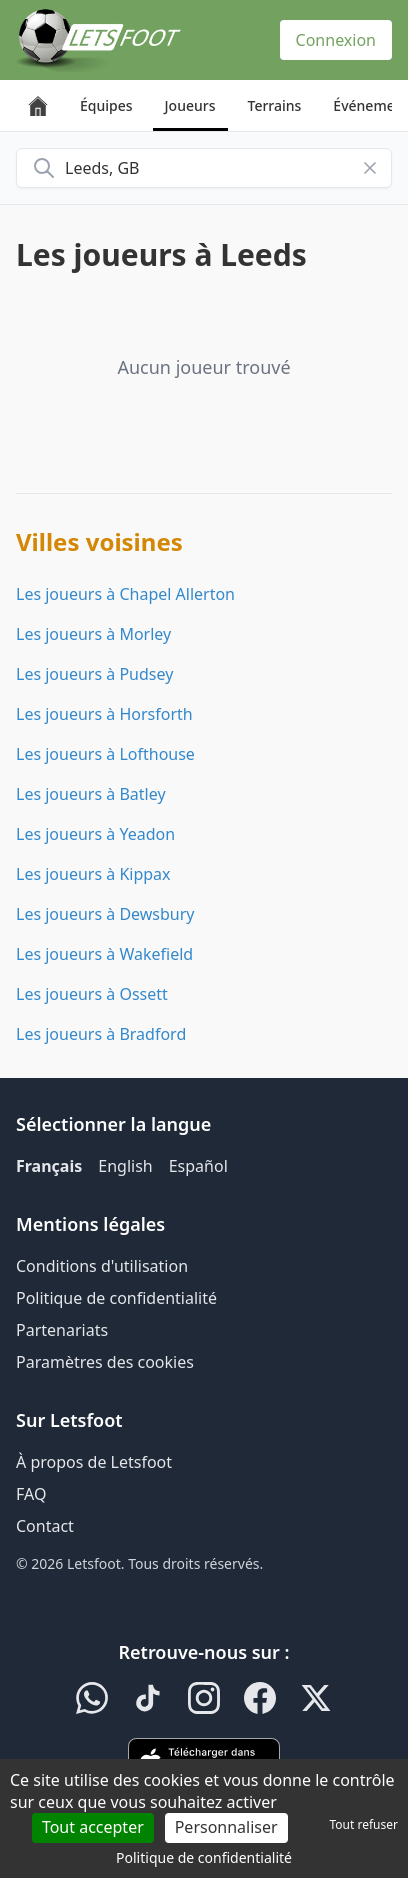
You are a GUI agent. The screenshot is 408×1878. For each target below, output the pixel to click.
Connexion (336, 40)
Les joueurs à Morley (93, 634)
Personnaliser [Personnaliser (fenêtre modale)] (226, 1827)
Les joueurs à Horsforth (104, 714)
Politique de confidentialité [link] (204, 1857)
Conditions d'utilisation (102, 1266)
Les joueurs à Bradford (101, 1034)
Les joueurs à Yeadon (95, 834)
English (125, 1166)
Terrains (275, 105)
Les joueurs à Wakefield (104, 954)
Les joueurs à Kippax (93, 874)
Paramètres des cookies (105, 1362)
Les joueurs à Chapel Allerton (125, 594)
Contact (45, 1526)
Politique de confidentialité (116, 1298)
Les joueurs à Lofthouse (105, 754)
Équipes (106, 105)
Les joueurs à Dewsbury (105, 914)
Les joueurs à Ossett (92, 994)
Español (198, 1166)
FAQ (31, 1494)
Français (49, 1166)
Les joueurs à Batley (91, 794)
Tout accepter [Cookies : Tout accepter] (93, 1827)
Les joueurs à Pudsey (94, 674)
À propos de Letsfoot (94, 1462)
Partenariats (62, 1330)
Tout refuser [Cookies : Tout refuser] (364, 1824)
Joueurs (190, 105)
